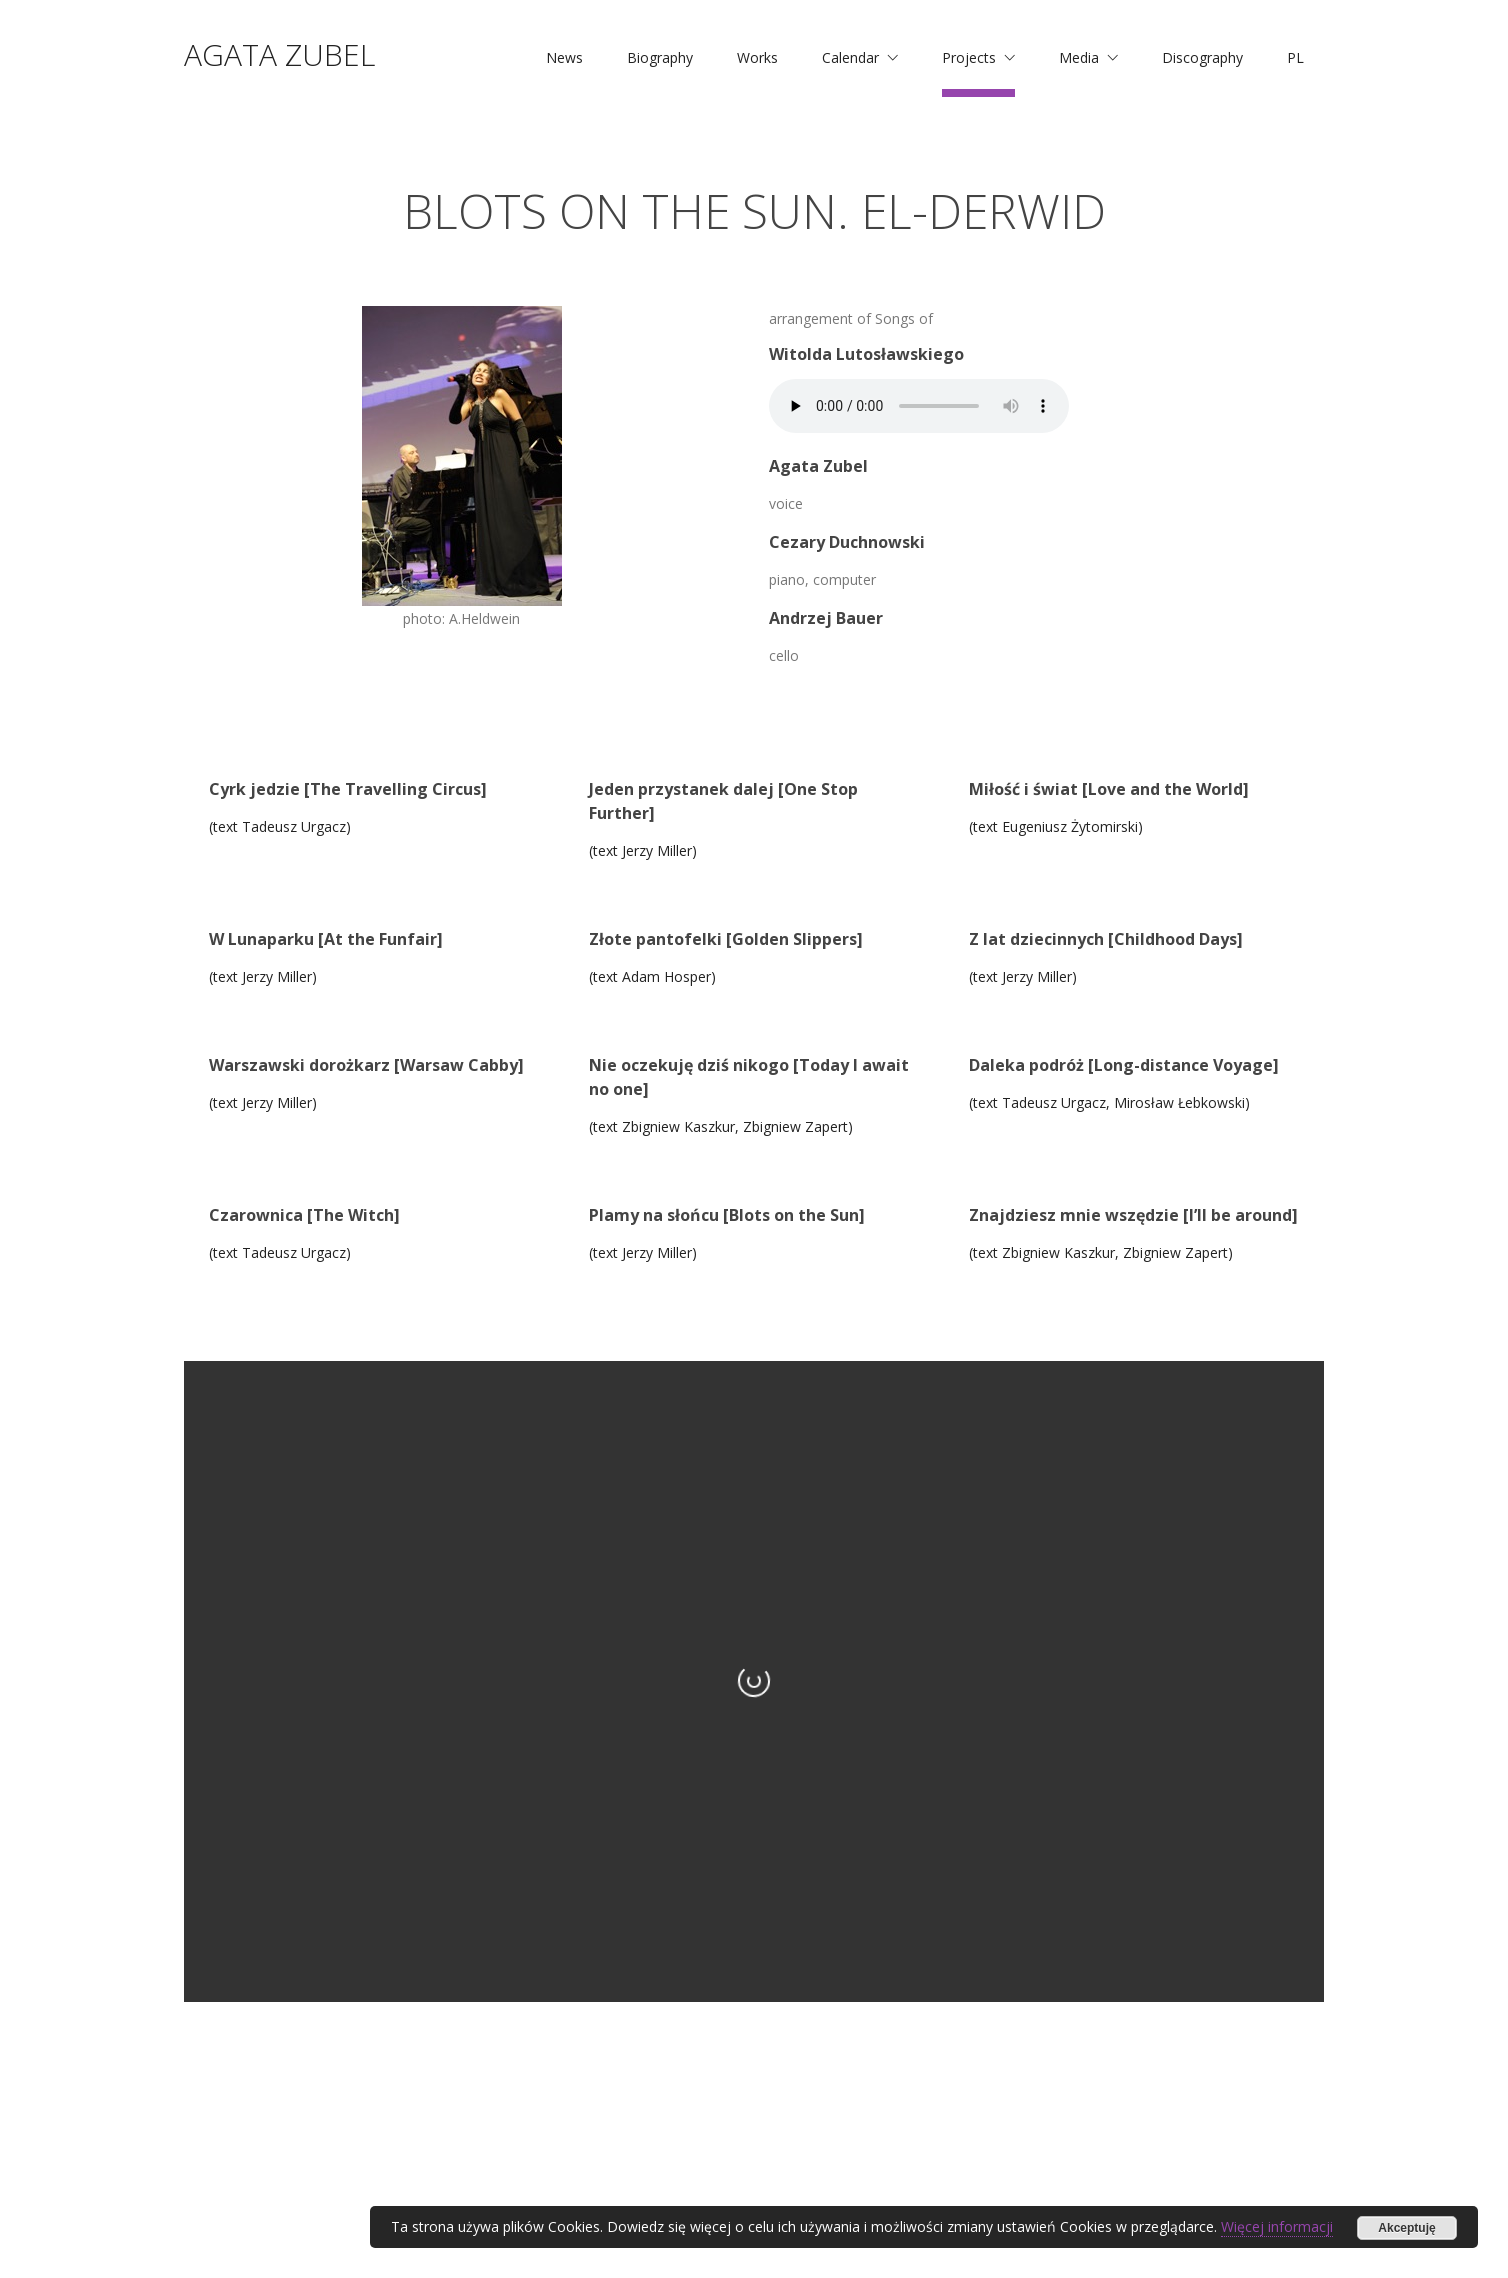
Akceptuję (1406, 2228)
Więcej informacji (1277, 2226)
